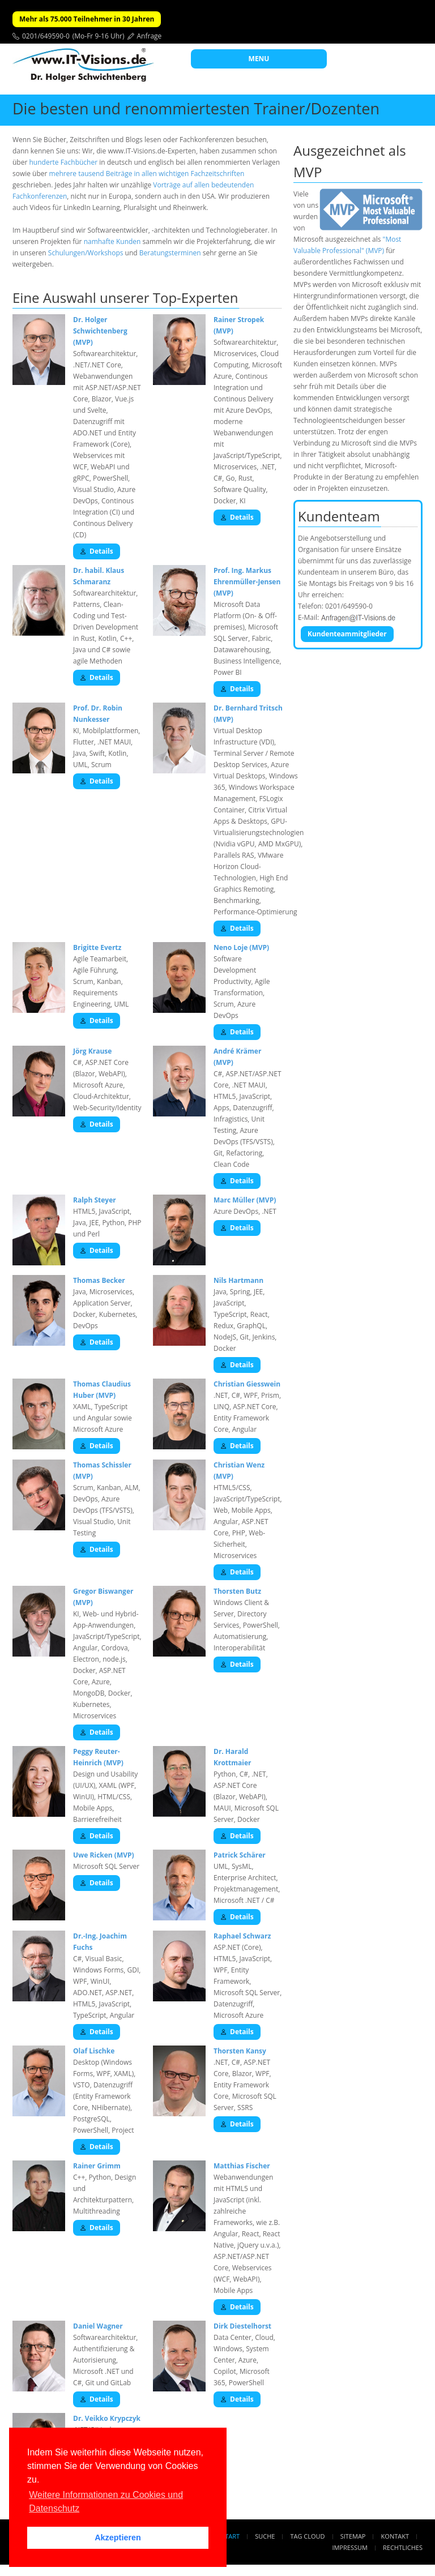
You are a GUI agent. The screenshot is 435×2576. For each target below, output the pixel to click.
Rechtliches (403, 2547)
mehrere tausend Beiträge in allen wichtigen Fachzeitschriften (147, 173)
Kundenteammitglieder (347, 634)
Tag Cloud (308, 2536)
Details (96, 551)
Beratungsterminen (170, 253)
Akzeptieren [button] (118, 2537)
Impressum (349, 2547)
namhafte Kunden (112, 241)
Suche (265, 2536)
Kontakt (395, 2536)
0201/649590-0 (46, 36)
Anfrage (149, 36)
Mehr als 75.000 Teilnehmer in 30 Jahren (86, 19)
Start (230, 2536)
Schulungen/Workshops (85, 253)
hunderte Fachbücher (63, 162)
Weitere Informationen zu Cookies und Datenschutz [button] (106, 2501)
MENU (259, 58)
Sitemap (353, 2536)
